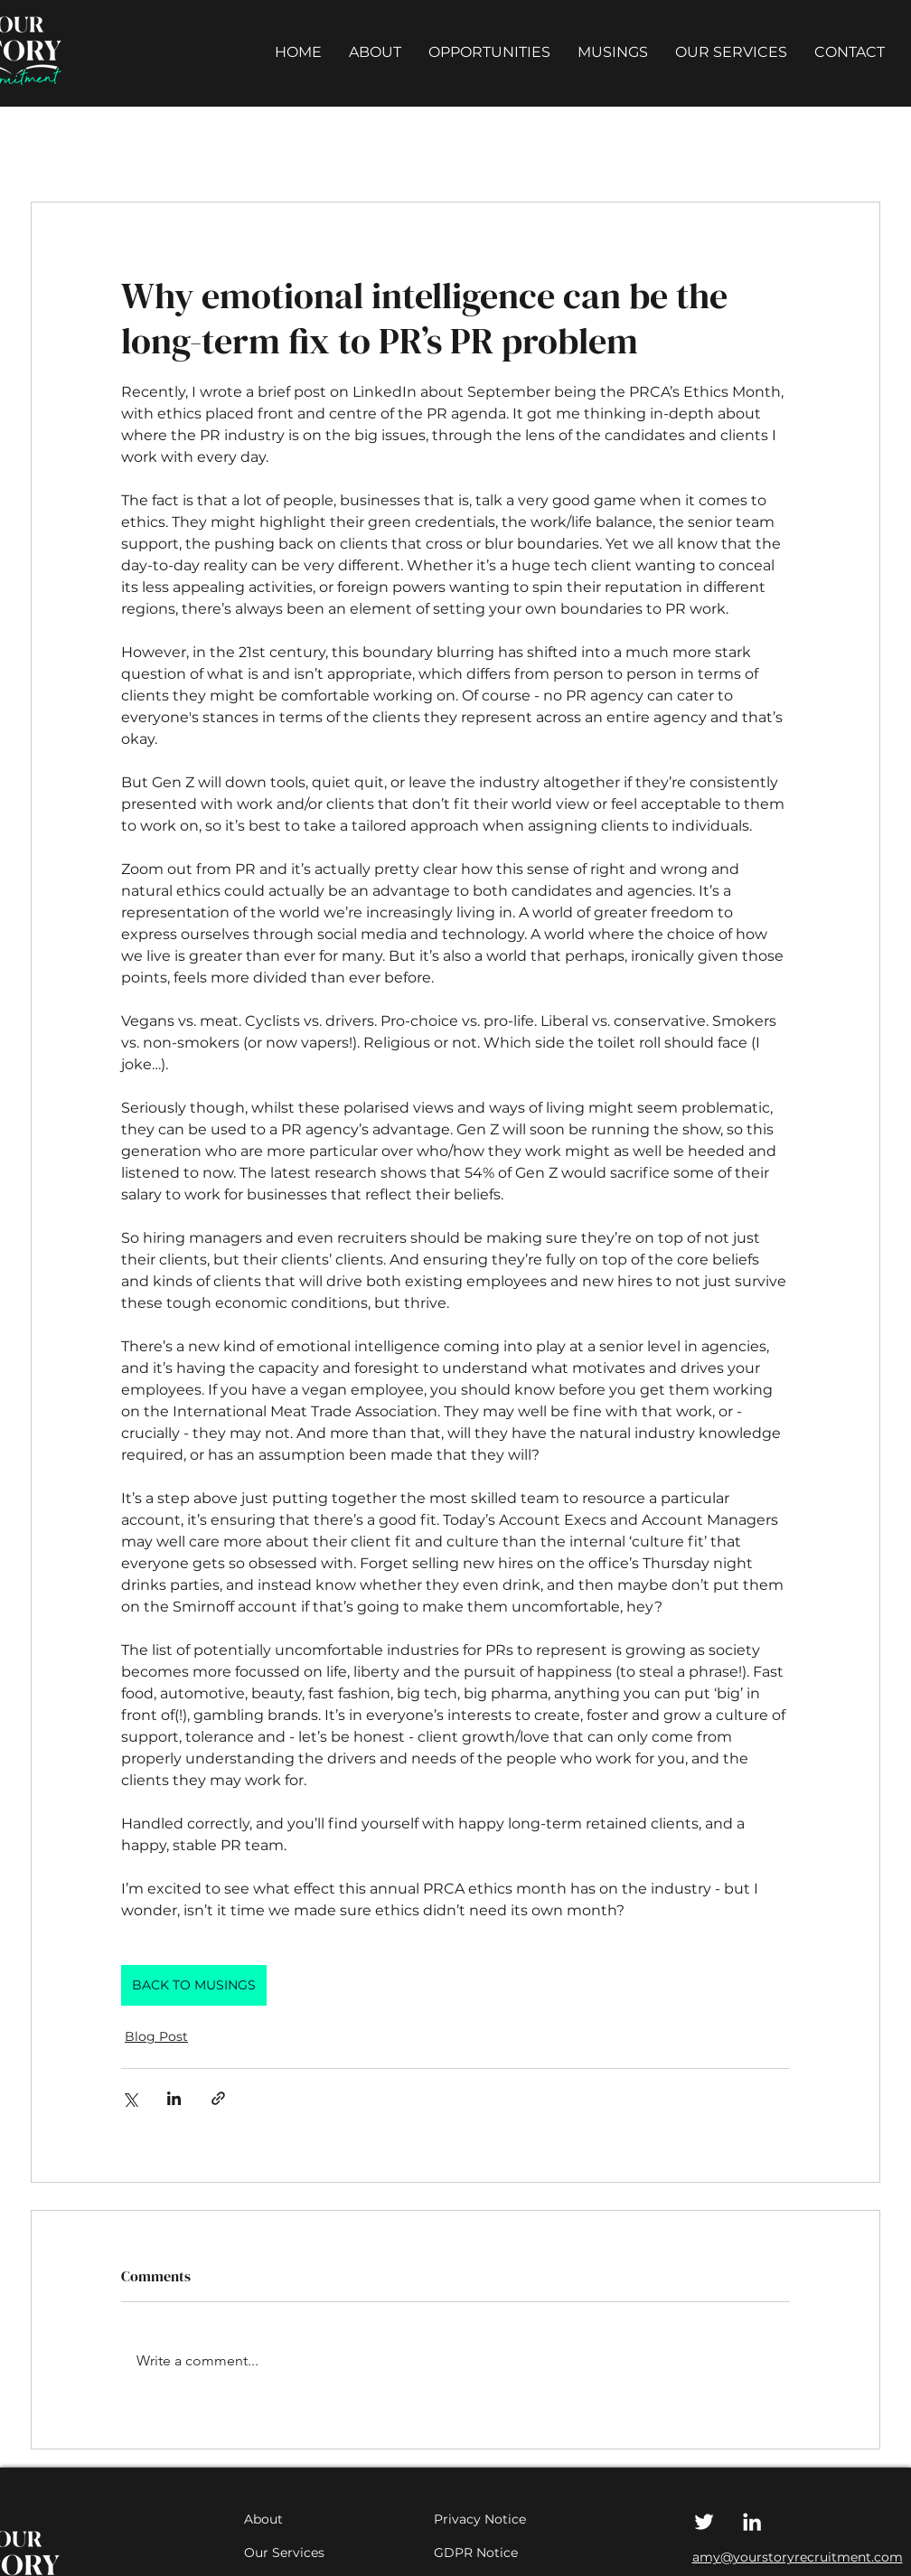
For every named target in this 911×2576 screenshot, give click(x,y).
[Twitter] (704, 2521)
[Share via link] (218, 2098)
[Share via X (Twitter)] (129, 2098)
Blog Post (156, 2036)
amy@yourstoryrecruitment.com (797, 2557)
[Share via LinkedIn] (174, 2098)
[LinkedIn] (752, 2521)
